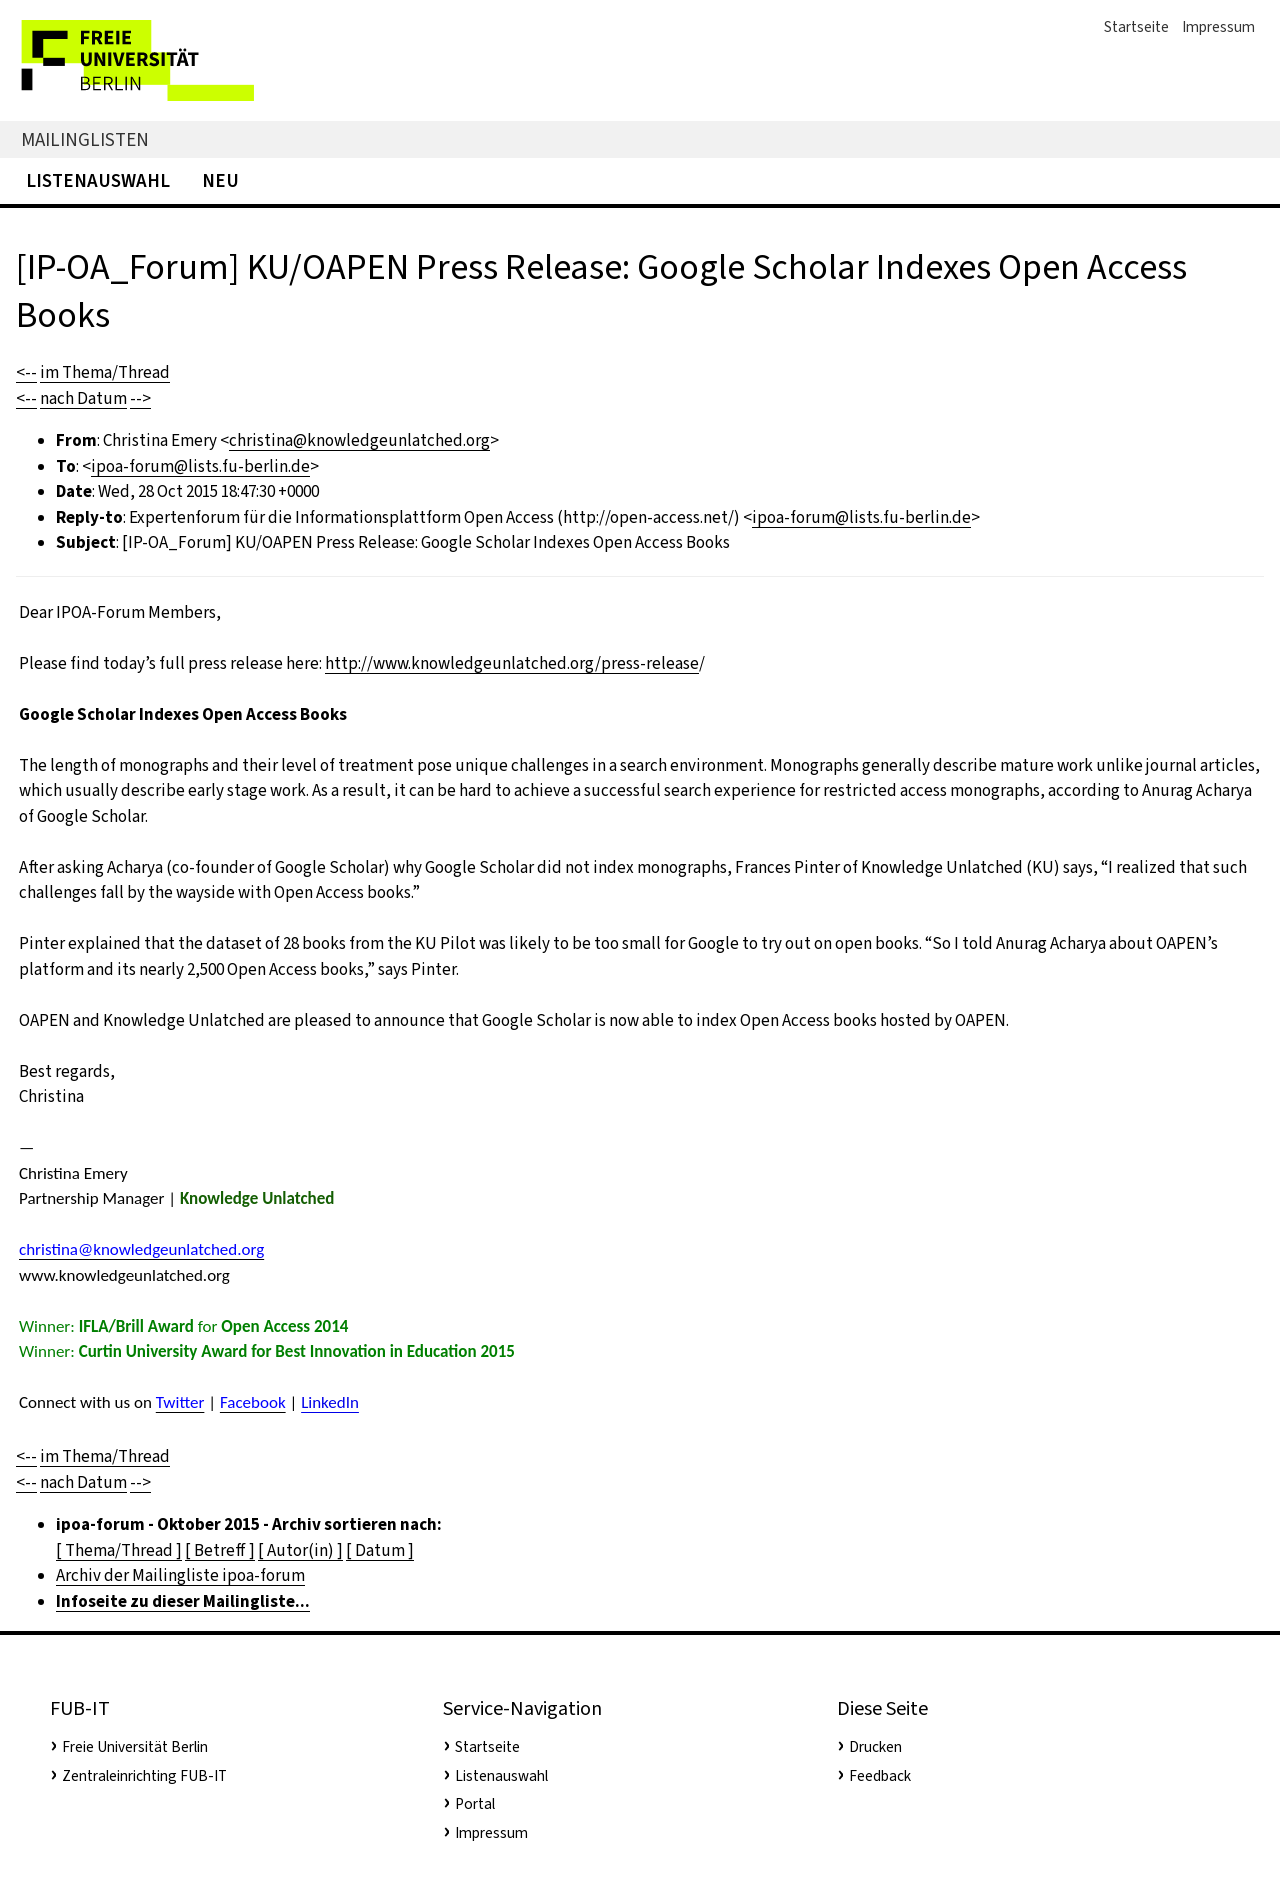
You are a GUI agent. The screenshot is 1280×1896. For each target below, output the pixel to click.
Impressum (1218, 27)
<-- (26, 372)
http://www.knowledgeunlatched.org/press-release (512, 663)
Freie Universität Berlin (135, 1747)
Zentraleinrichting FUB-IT (144, 1776)
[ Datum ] (380, 1550)
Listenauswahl (98, 180)
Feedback (880, 1776)
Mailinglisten (85, 139)
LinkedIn (330, 1402)
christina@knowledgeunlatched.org (359, 440)
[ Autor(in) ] (300, 1550)
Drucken (875, 1747)
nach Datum (83, 398)
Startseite (1136, 27)
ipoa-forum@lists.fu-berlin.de (200, 466)
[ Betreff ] (220, 1550)
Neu (220, 180)
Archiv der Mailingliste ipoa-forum (180, 1575)
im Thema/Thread (105, 372)
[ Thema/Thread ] (119, 1550)
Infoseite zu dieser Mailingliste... (183, 1601)
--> (140, 398)
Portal (475, 1804)
